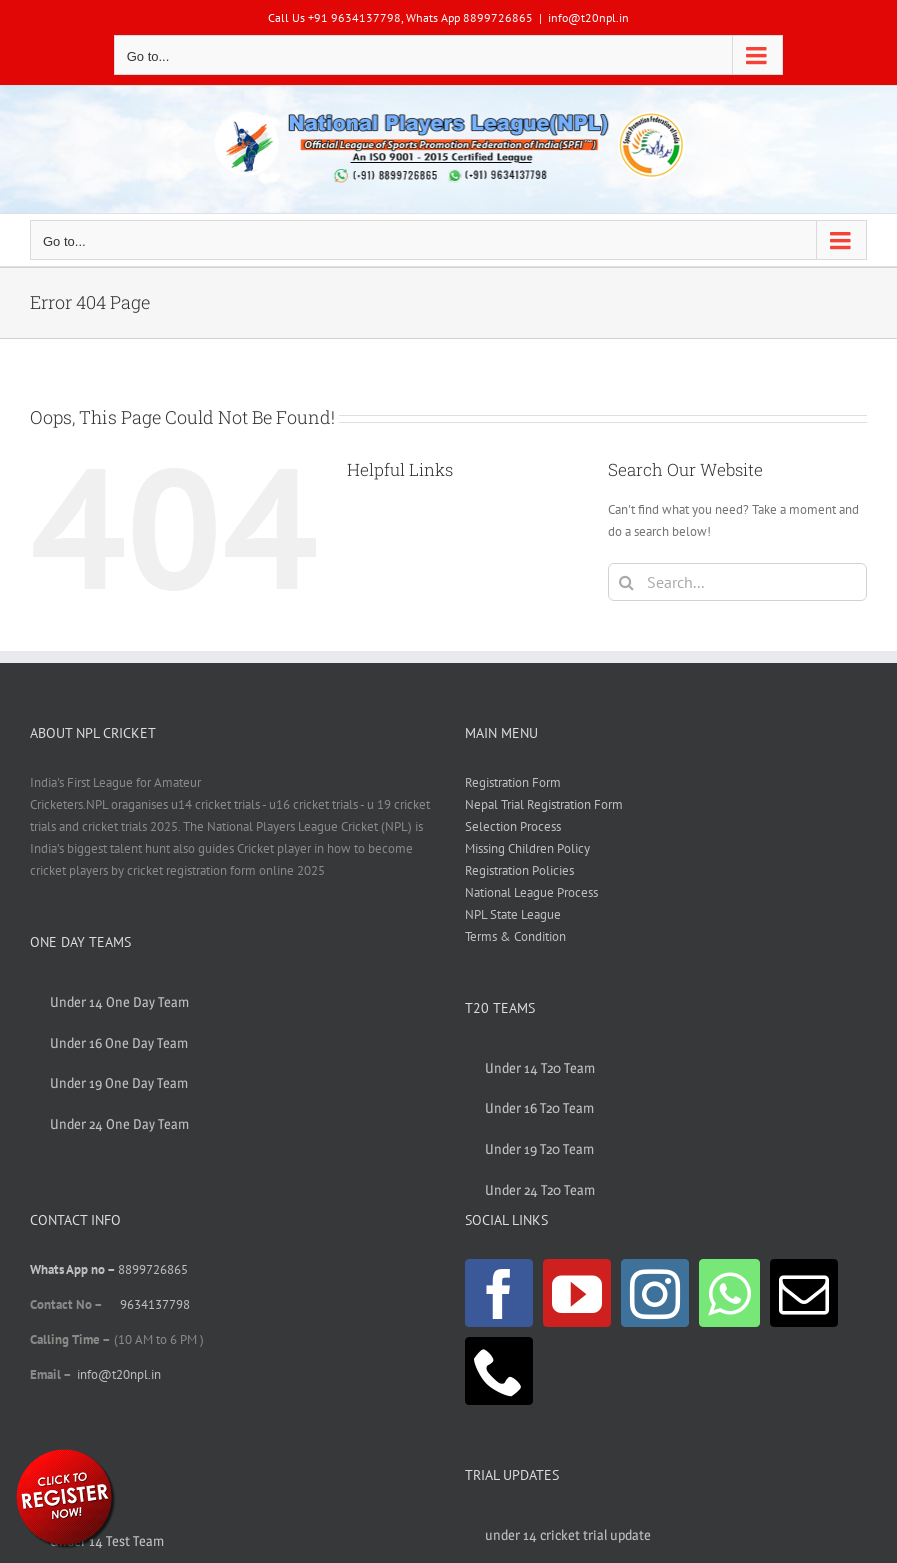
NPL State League (513, 914)
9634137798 (155, 1304)
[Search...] (737, 582)
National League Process (531, 892)
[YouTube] (577, 1293)
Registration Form (513, 782)
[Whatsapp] (729, 1293)
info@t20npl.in (588, 17)
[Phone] (499, 1371)
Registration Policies (519, 870)
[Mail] (804, 1293)
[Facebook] (499, 1293)
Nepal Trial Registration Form (544, 804)
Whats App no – (74, 1269)
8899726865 (153, 1269)
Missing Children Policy (527, 848)
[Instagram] (655, 1293)
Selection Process (513, 826)
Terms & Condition (515, 936)
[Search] (627, 582)
